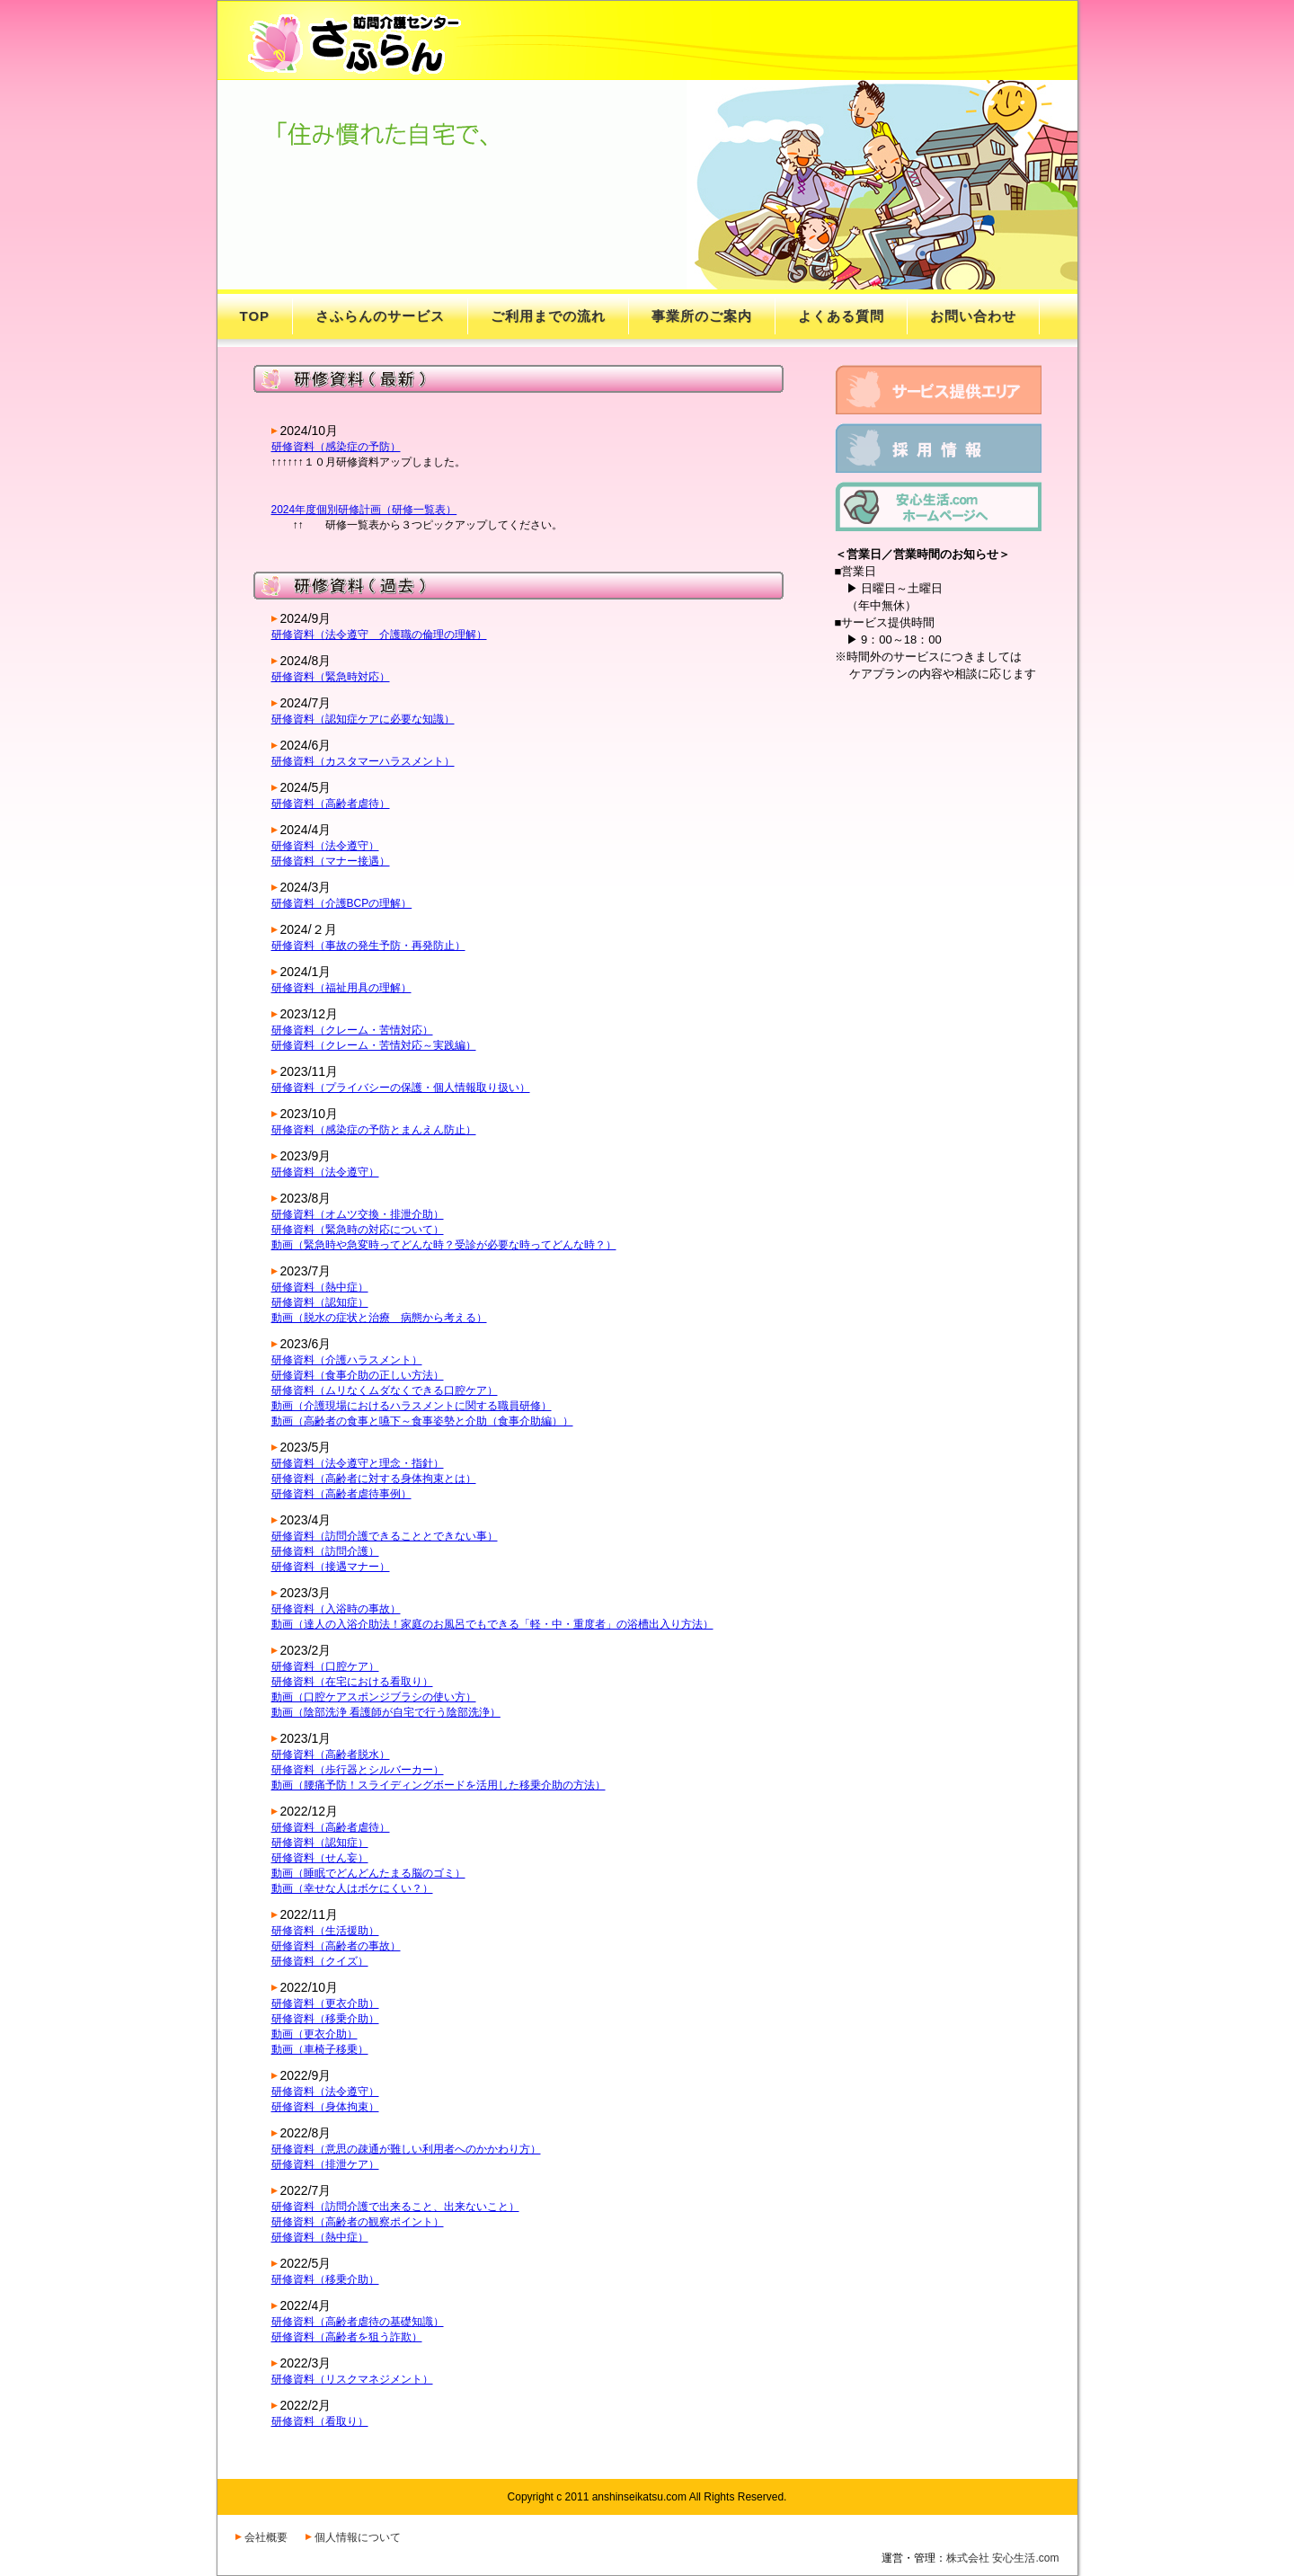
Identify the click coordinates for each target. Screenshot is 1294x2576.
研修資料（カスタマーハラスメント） (363, 761)
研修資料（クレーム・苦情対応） (352, 1030)
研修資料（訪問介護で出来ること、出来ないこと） (395, 2206)
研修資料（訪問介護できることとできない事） (384, 1536)
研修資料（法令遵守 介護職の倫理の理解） (379, 634)
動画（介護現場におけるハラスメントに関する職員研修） (411, 1405)
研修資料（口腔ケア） (325, 1666)
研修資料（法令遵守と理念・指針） (357, 1463)
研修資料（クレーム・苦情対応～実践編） (373, 1045)
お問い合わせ (973, 316)
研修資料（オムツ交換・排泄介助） (357, 1214)
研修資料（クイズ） (319, 1961)
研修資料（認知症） (319, 1302)
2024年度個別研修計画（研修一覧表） (364, 509)
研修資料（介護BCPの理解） (341, 903)
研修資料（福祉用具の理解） (341, 988)
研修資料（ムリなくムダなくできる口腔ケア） (384, 1390)
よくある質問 (841, 316)
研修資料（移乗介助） (325, 2018)
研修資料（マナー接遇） (330, 861)
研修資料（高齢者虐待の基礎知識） (357, 2321)
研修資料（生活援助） (325, 1930)
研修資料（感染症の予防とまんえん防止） (373, 1130)
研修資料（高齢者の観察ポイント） (357, 2222)
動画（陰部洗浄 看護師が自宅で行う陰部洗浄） (386, 1712)
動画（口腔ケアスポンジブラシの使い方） (373, 1697)
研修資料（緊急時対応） (330, 677)
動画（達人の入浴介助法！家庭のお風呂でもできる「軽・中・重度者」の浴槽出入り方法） (492, 1624)
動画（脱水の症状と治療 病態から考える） (379, 1317)
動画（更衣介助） (314, 2034)
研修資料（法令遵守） (325, 845)
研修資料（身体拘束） (325, 2107)
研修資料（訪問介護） (325, 1551)
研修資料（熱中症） (319, 1287)
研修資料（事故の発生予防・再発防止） (368, 945)
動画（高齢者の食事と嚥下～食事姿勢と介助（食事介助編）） (422, 1421)
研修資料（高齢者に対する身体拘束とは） (373, 1478)
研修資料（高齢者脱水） (330, 1754)
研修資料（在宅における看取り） (352, 1681)
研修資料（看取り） (319, 2421)
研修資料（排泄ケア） (325, 2164)
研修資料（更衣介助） (325, 2003)
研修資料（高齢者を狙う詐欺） (346, 2337)
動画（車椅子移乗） (319, 2049)
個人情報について (358, 2537)
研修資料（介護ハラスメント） (346, 1360)
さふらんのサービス (380, 316)
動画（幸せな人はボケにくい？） (352, 1888)
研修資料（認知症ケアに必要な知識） (363, 719)
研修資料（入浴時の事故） (336, 1609)
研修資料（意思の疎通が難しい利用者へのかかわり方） (406, 2149)
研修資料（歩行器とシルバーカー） (357, 1769)
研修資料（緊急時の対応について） (357, 1229)
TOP (255, 316)
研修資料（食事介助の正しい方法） (357, 1375)
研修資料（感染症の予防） (336, 446)
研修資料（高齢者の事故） (336, 1946)
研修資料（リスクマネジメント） (352, 2379)
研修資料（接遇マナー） (330, 1566)
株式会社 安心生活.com (1002, 2558)
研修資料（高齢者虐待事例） (341, 1494)
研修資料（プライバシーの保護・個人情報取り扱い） (400, 1087)
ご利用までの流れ (548, 316)
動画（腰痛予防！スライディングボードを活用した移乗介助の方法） (438, 1785)
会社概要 (266, 2537)
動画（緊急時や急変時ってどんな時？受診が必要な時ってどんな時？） (443, 1245)
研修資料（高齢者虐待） (330, 803)
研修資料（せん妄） (319, 1858)
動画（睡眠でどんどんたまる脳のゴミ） (368, 1873)
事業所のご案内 (701, 316)
